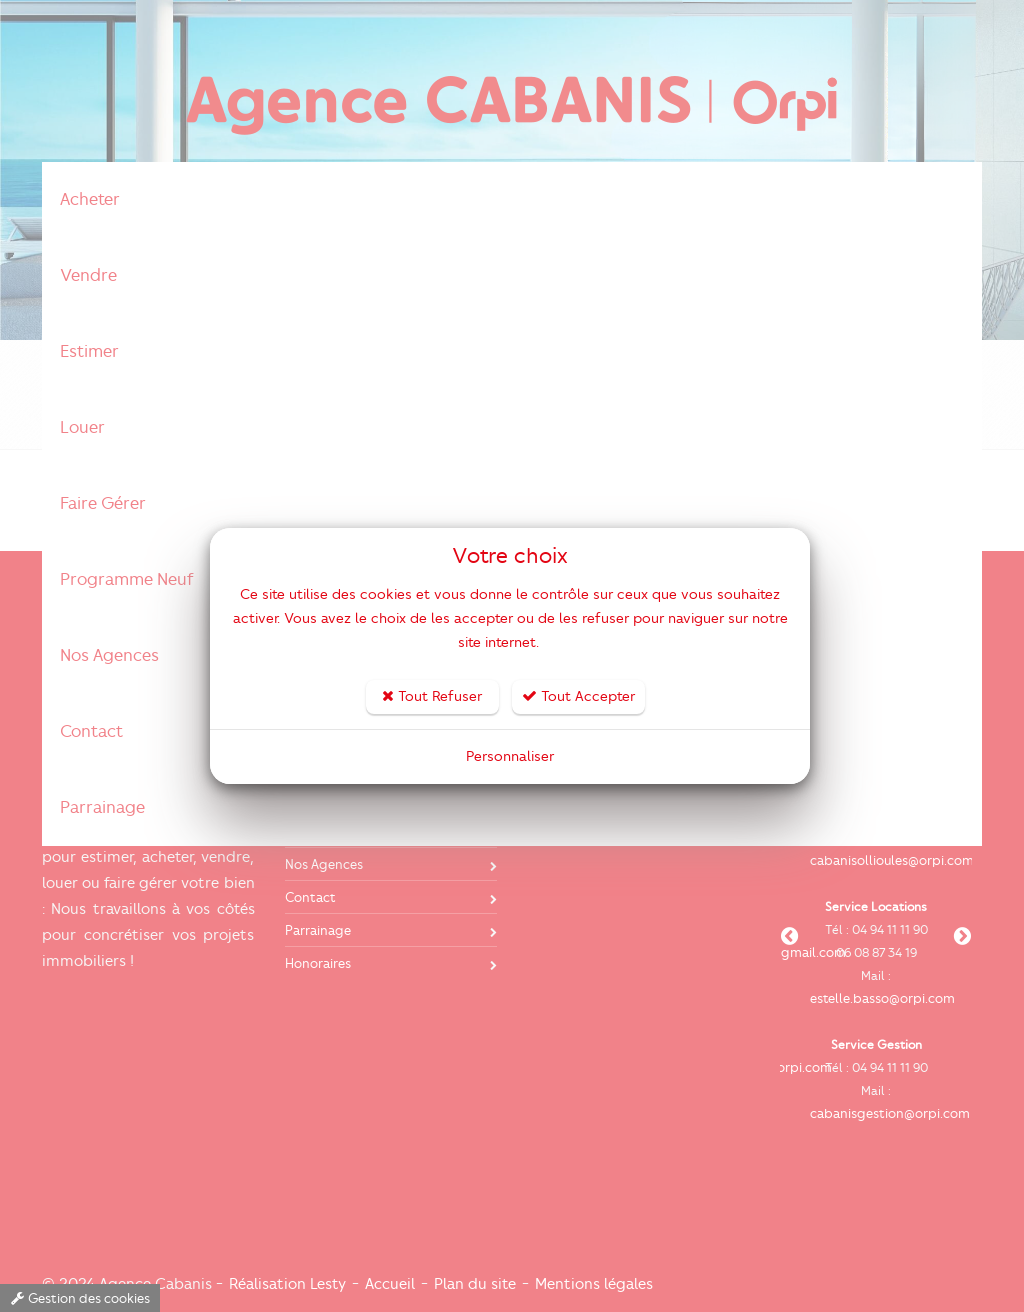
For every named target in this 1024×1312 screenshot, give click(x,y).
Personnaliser (510, 756)
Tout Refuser (432, 696)
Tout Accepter (578, 696)
